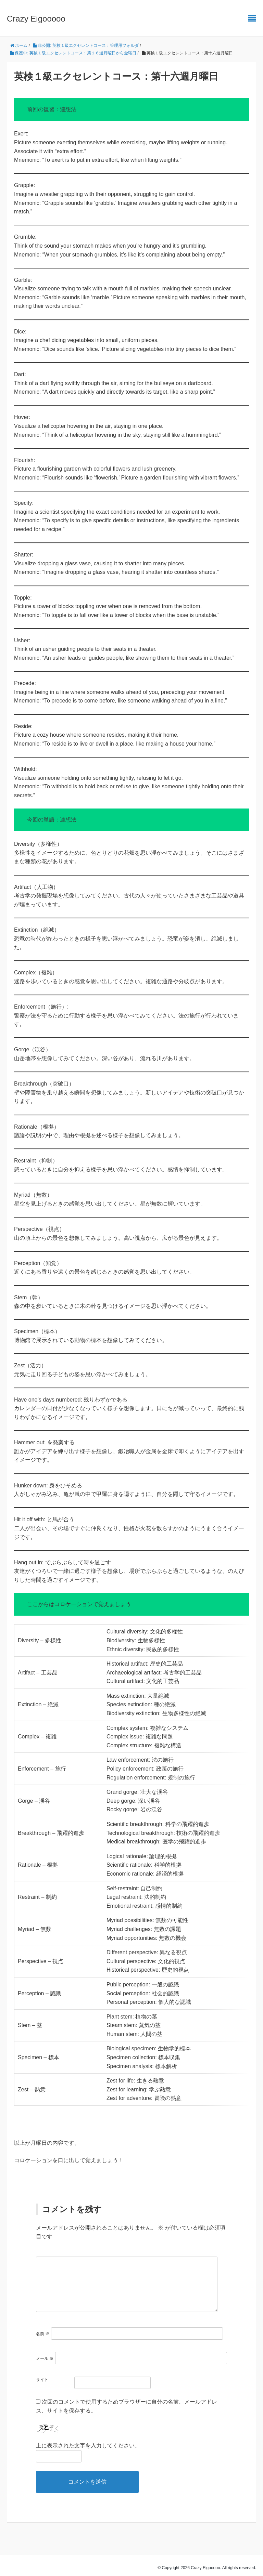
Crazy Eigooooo (36, 18)
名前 (42, 2328)
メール (44, 2353)
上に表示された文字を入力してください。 (88, 2440)
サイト (42, 2374)
